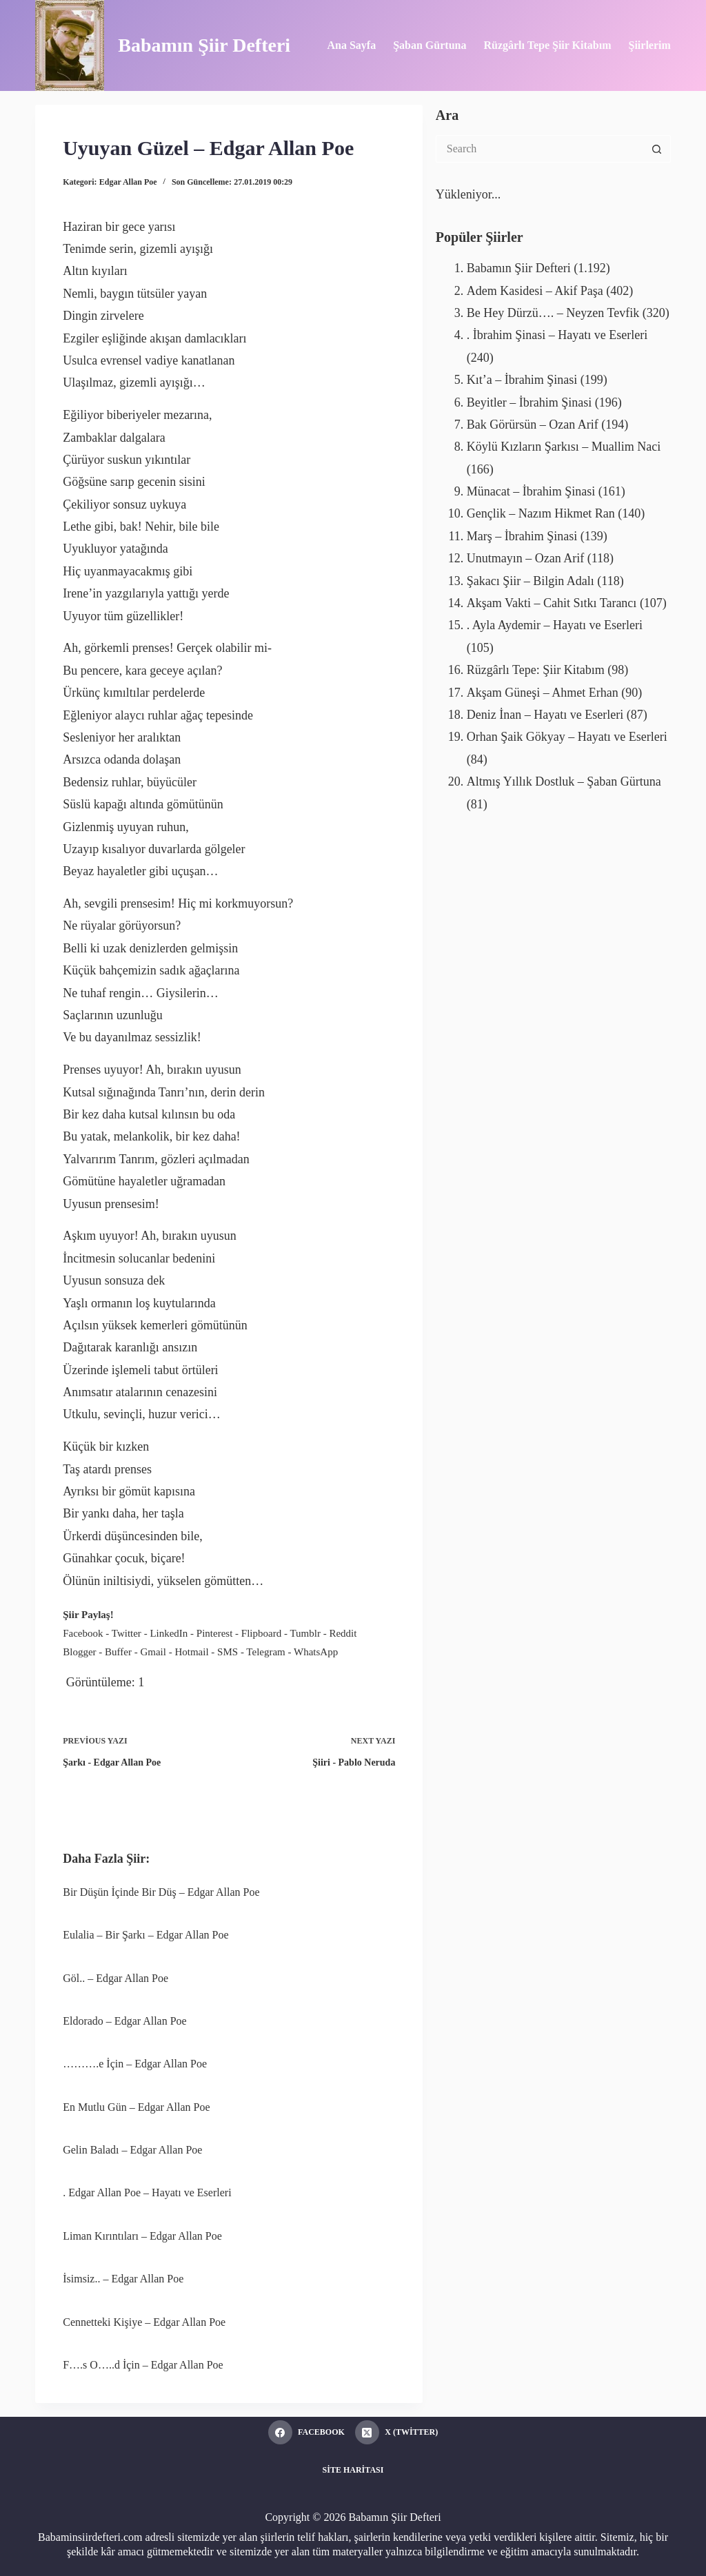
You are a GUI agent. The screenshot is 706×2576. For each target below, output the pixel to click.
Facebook (83, 1633)
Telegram (265, 1651)
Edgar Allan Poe (128, 182)
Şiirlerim (649, 45)
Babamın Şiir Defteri (204, 45)
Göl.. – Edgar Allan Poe (115, 1978)
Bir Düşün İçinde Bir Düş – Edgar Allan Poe (161, 1892)
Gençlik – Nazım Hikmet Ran (541, 513)
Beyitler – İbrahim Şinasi (529, 402)
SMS (227, 1651)
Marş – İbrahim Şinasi (522, 536)
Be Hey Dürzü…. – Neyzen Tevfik (553, 313)
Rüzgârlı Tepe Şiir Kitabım (547, 45)
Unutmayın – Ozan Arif (525, 558)
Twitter (126, 1633)
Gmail (153, 1651)
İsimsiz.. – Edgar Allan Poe (123, 2278)
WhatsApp (316, 1651)
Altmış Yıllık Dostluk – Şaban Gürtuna (564, 781)
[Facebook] (306, 2432)
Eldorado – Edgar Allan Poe (125, 2021)
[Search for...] (539, 149)
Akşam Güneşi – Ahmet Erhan (542, 692)
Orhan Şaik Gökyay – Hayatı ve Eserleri (567, 737)
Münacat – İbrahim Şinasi (531, 491)
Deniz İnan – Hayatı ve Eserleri (545, 715)
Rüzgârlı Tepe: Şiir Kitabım (536, 670)
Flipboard (261, 1633)
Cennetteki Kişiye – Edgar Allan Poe (144, 2322)
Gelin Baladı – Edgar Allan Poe (132, 2150)
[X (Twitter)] (396, 2432)
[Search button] (657, 149)
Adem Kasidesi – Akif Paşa (535, 291)
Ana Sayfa (351, 45)
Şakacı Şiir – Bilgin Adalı (530, 581)
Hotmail (191, 1651)
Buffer (118, 1651)
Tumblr (305, 1633)
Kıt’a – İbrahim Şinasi (522, 380)
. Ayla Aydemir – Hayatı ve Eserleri (555, 625)
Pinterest (214, 1633)
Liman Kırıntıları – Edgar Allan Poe (142, 2236)
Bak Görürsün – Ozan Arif (532, 424)
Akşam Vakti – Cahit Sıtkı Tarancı (552, 603)
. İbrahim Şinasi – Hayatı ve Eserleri (557, 335)
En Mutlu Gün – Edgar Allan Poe (136, 2107)
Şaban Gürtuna (429, 45)
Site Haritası (353, 2470)
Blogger (79, 1651)
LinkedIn (169, 1633)
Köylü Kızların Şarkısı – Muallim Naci (563, 446)
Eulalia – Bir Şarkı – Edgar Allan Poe (145, 1935)
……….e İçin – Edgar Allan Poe (135, 2063)
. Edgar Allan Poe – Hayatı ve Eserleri (147, 2192)
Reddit (342, 1633)
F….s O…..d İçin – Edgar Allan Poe (143, 2365)
